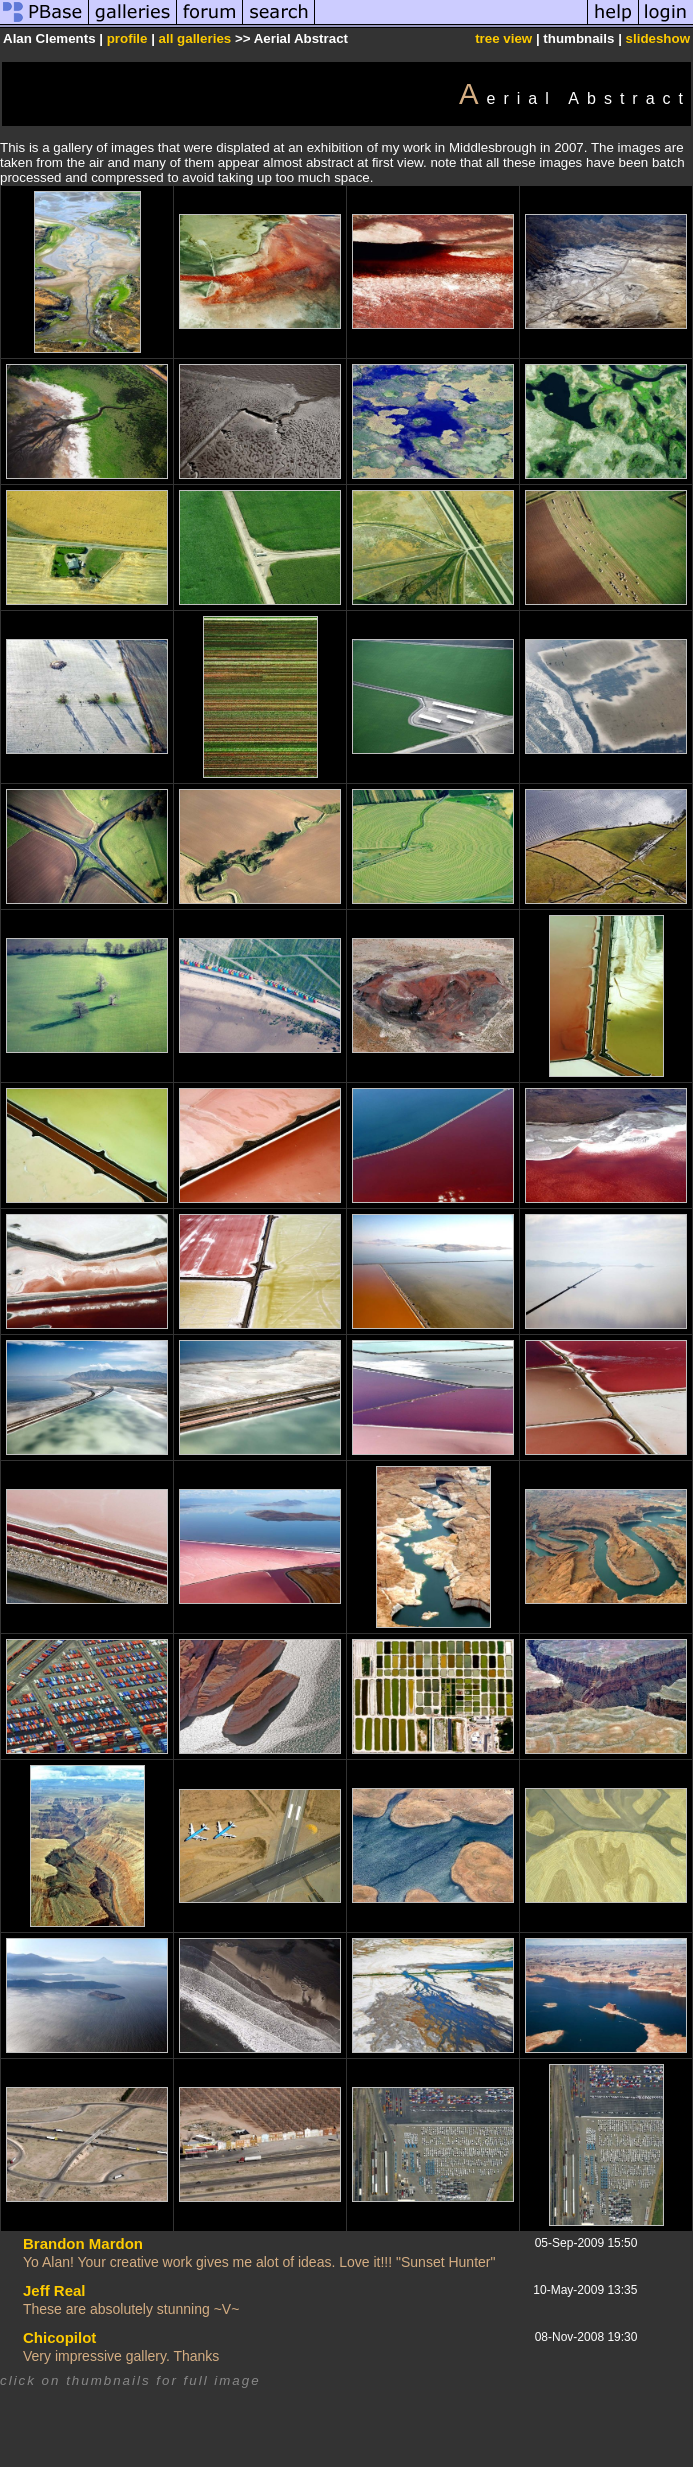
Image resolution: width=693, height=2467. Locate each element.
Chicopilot (59, 2337)
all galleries (195, 38)
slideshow (658, 38)
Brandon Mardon (83, 2243)
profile (127, 38)
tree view (503, 38)
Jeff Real (54, 2290)
